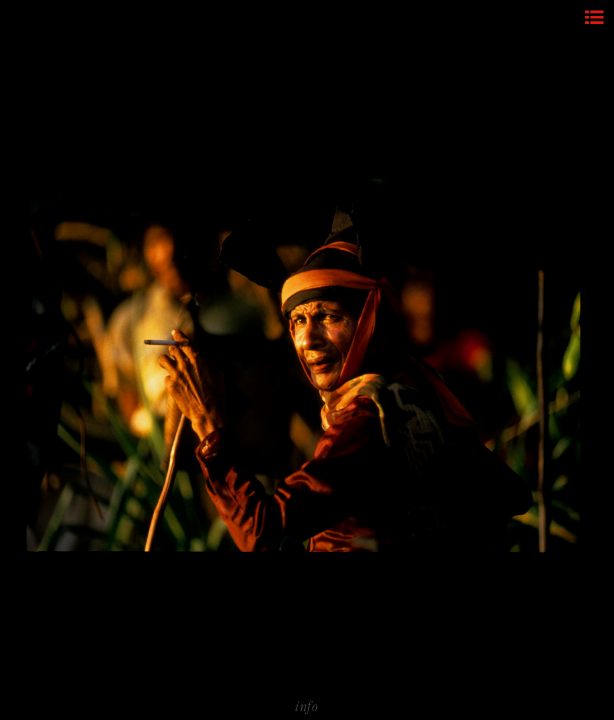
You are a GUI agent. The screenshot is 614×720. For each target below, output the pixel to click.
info (307, 706)
